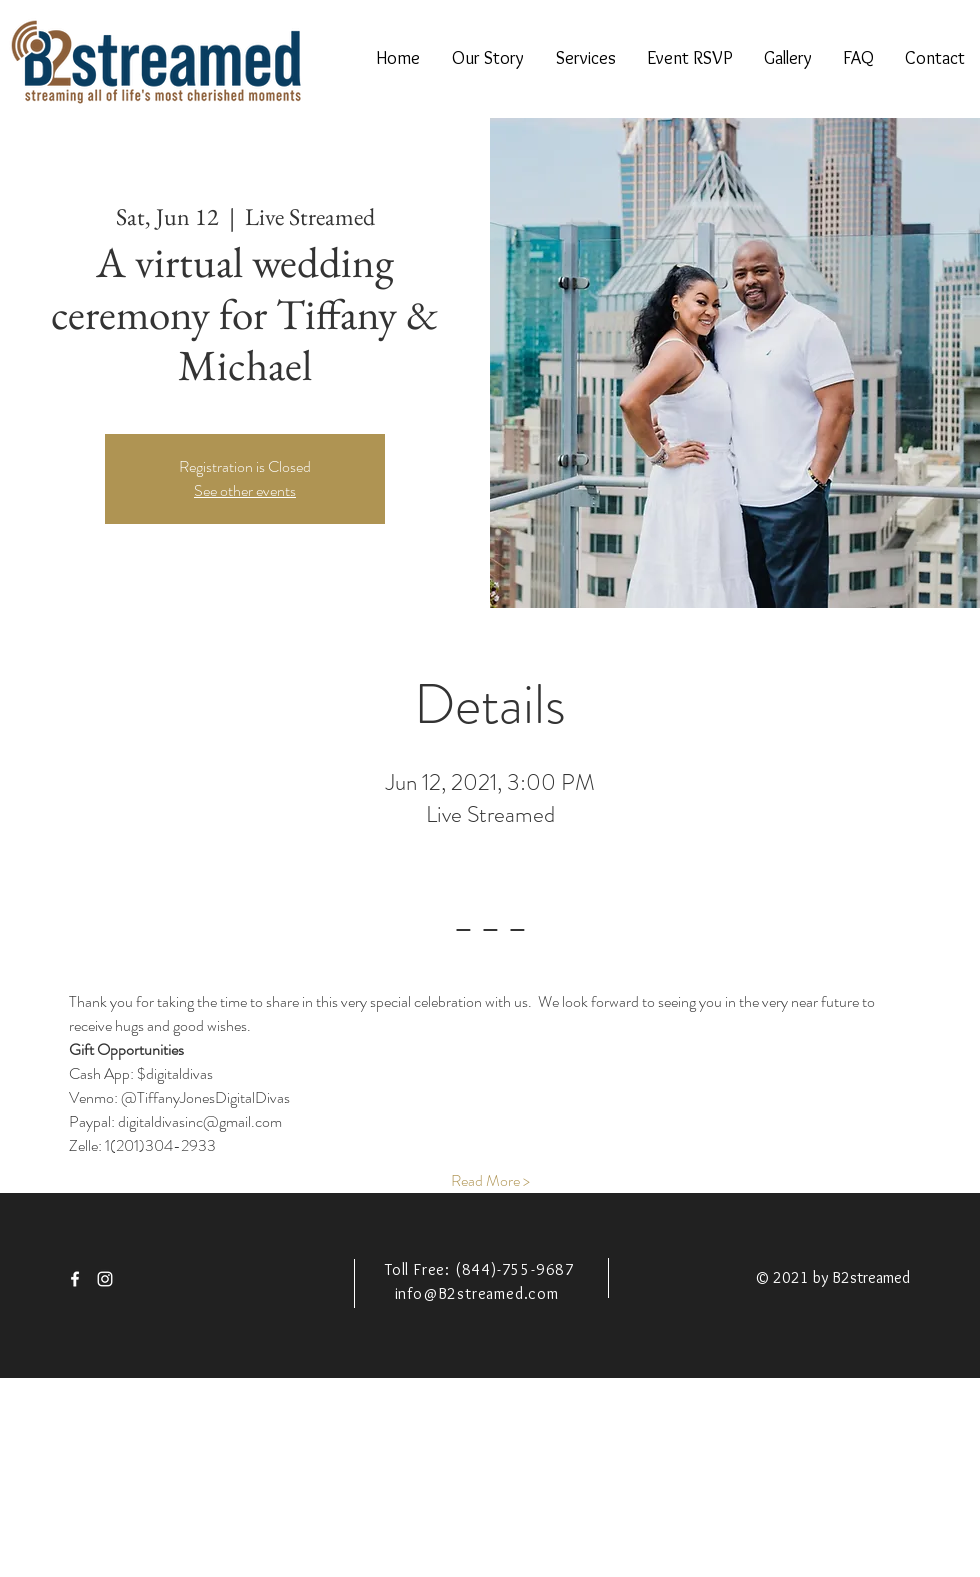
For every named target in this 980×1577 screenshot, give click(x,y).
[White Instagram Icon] (105, 1279)
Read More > (490, 1181)
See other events (245, 490)
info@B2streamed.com (477, 1293)
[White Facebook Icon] (75, 1279)
